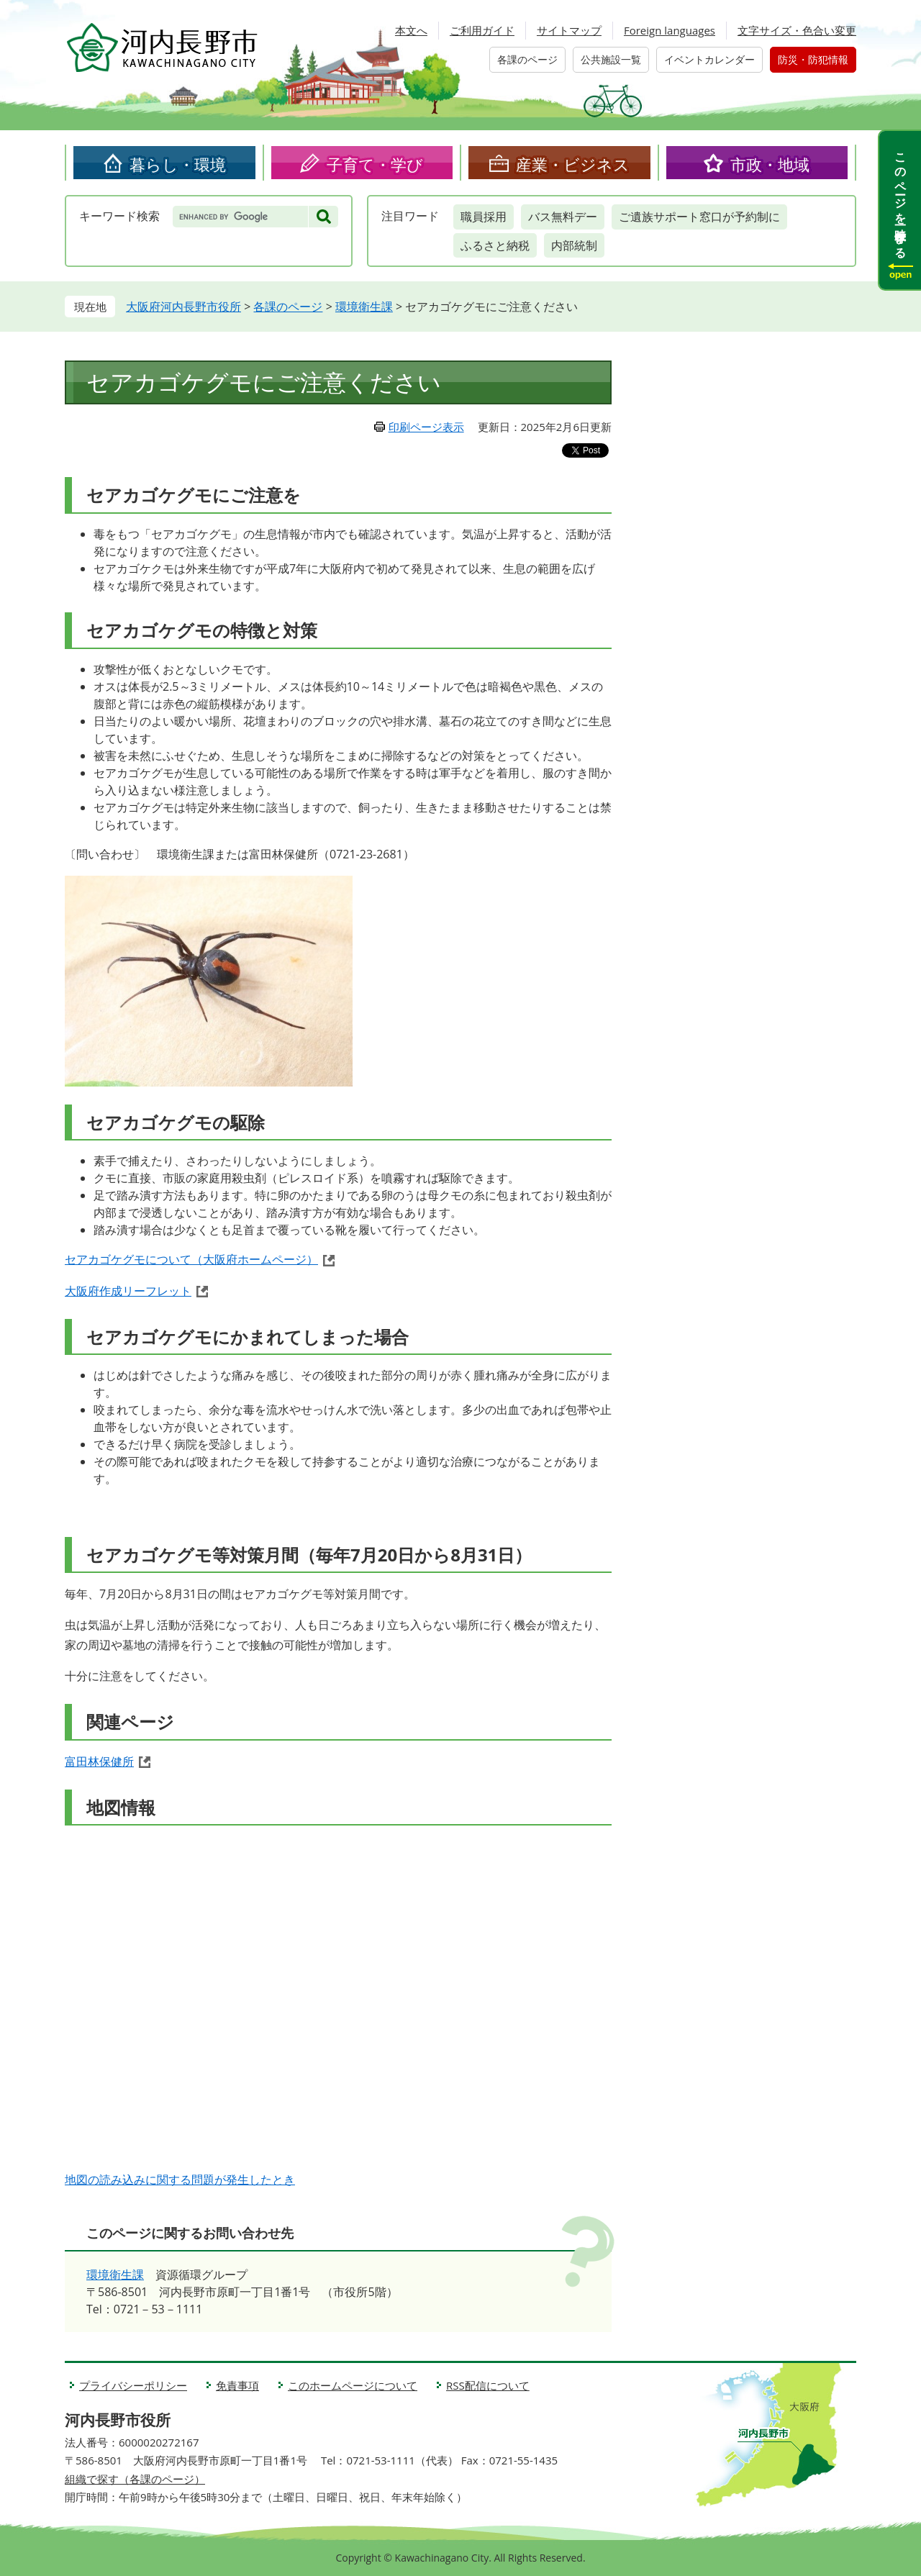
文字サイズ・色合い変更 (797, 30)
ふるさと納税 (495, 245)
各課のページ (527, 59)
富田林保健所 (99, 1761)
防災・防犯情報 (813, 59)
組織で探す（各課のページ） (135, 2479)
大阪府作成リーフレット (128, 1291)
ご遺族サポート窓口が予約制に (699, 217)
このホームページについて (352, 2385)
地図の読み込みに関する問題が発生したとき (180, 2179)
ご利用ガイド (482, 30)
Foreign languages (669, 30)
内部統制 (574, 245)
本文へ (411, 30)
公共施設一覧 (611, 59)
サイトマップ (569, 30)
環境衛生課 (364, 306)
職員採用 (483, 217)
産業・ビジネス (573, 164)
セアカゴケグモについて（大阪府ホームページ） (191, 1259)
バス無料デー (562, 217)
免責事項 (237, 2385)
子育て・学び (375, 164)
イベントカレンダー (709, 59)
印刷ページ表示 (426, 426)
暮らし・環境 (178, 164)
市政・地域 (769, 164)
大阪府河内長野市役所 (183, 306)
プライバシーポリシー (133, 2385)
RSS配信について (488, 2385)
